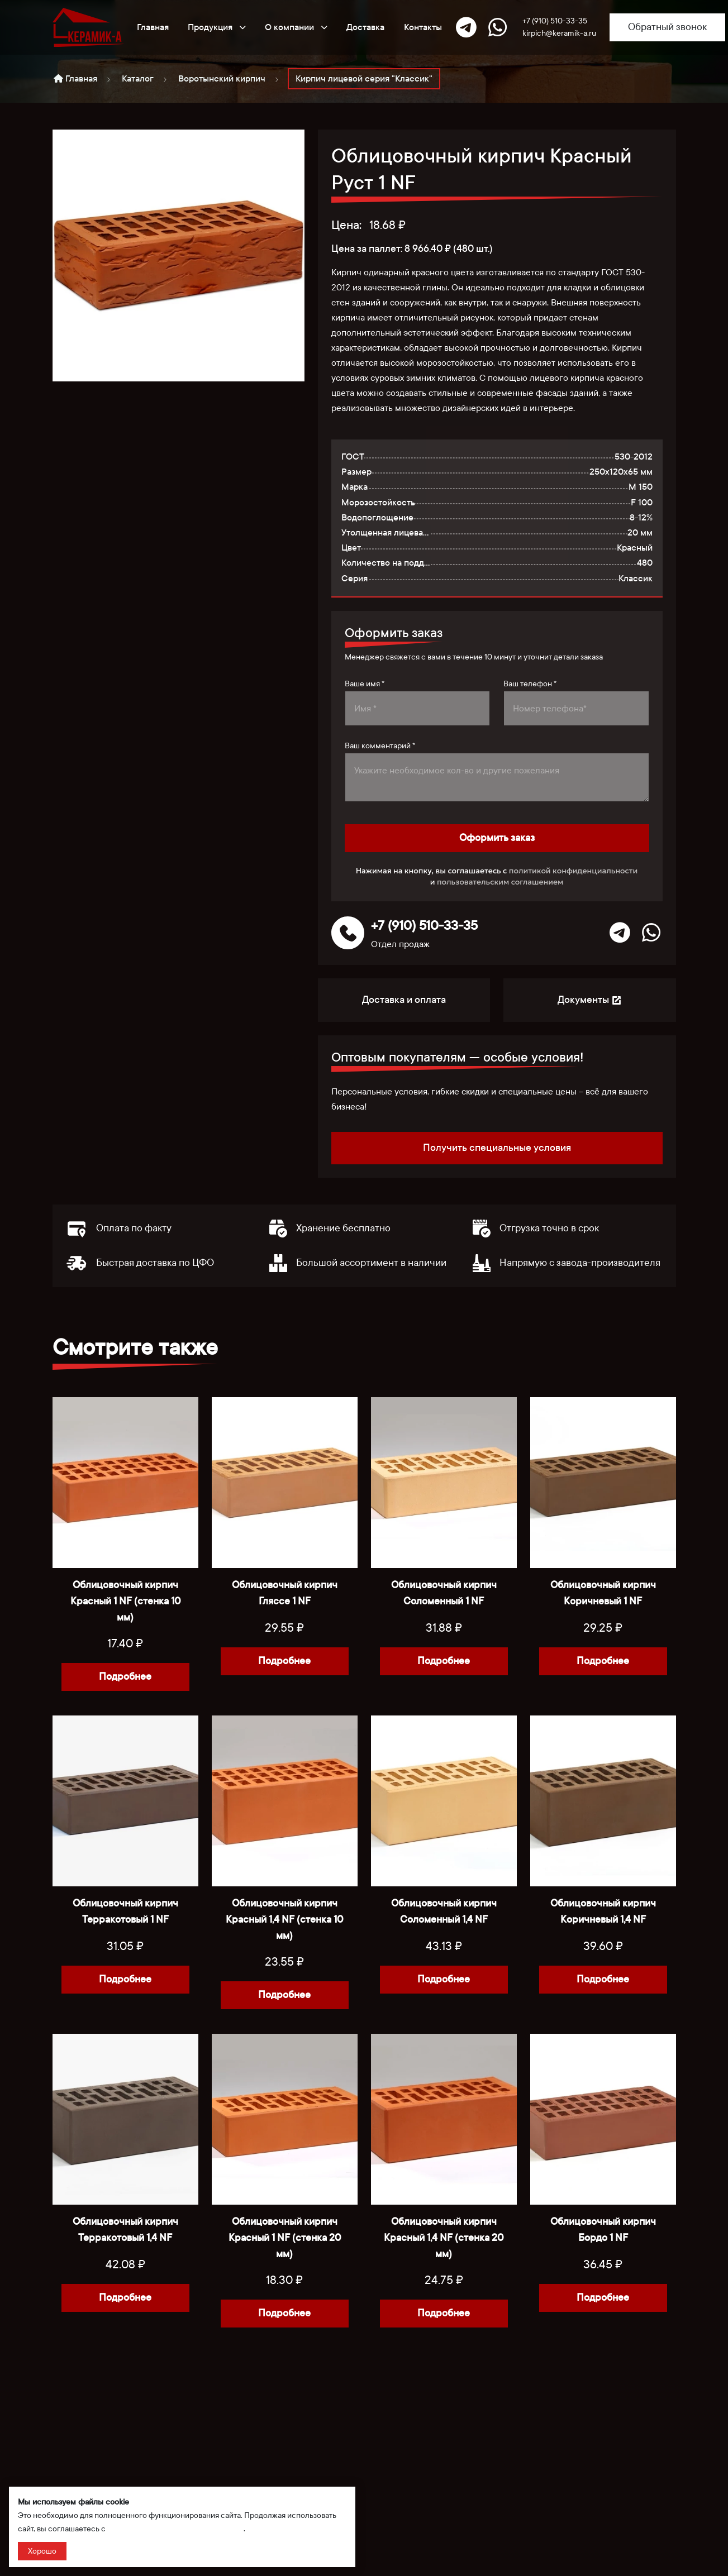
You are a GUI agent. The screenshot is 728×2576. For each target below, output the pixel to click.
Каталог (138, 78)
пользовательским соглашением (500, 882)
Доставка (365, 27)
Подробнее (125, 1677)
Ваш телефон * (529, 684)
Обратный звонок (667, 27)
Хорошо (42, 2551)
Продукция (217, 27)
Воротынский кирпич (221, 78)
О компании (296, 27)
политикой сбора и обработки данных (175, 2529)
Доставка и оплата (404, 1000)
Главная (153, 27)
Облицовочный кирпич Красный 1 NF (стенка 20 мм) (285, 2238)
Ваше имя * (364, 684)
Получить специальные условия (497, 1148)
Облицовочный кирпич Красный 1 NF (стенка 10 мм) (125, 1601)
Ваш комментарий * (380, 746)
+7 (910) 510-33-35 (554, 21)
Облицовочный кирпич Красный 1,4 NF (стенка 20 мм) (443, 2238)
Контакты (423, 27)
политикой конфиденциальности (573, 871)
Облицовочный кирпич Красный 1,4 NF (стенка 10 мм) (284, 1920)
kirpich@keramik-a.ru (559, 33)
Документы (590, 1000)
